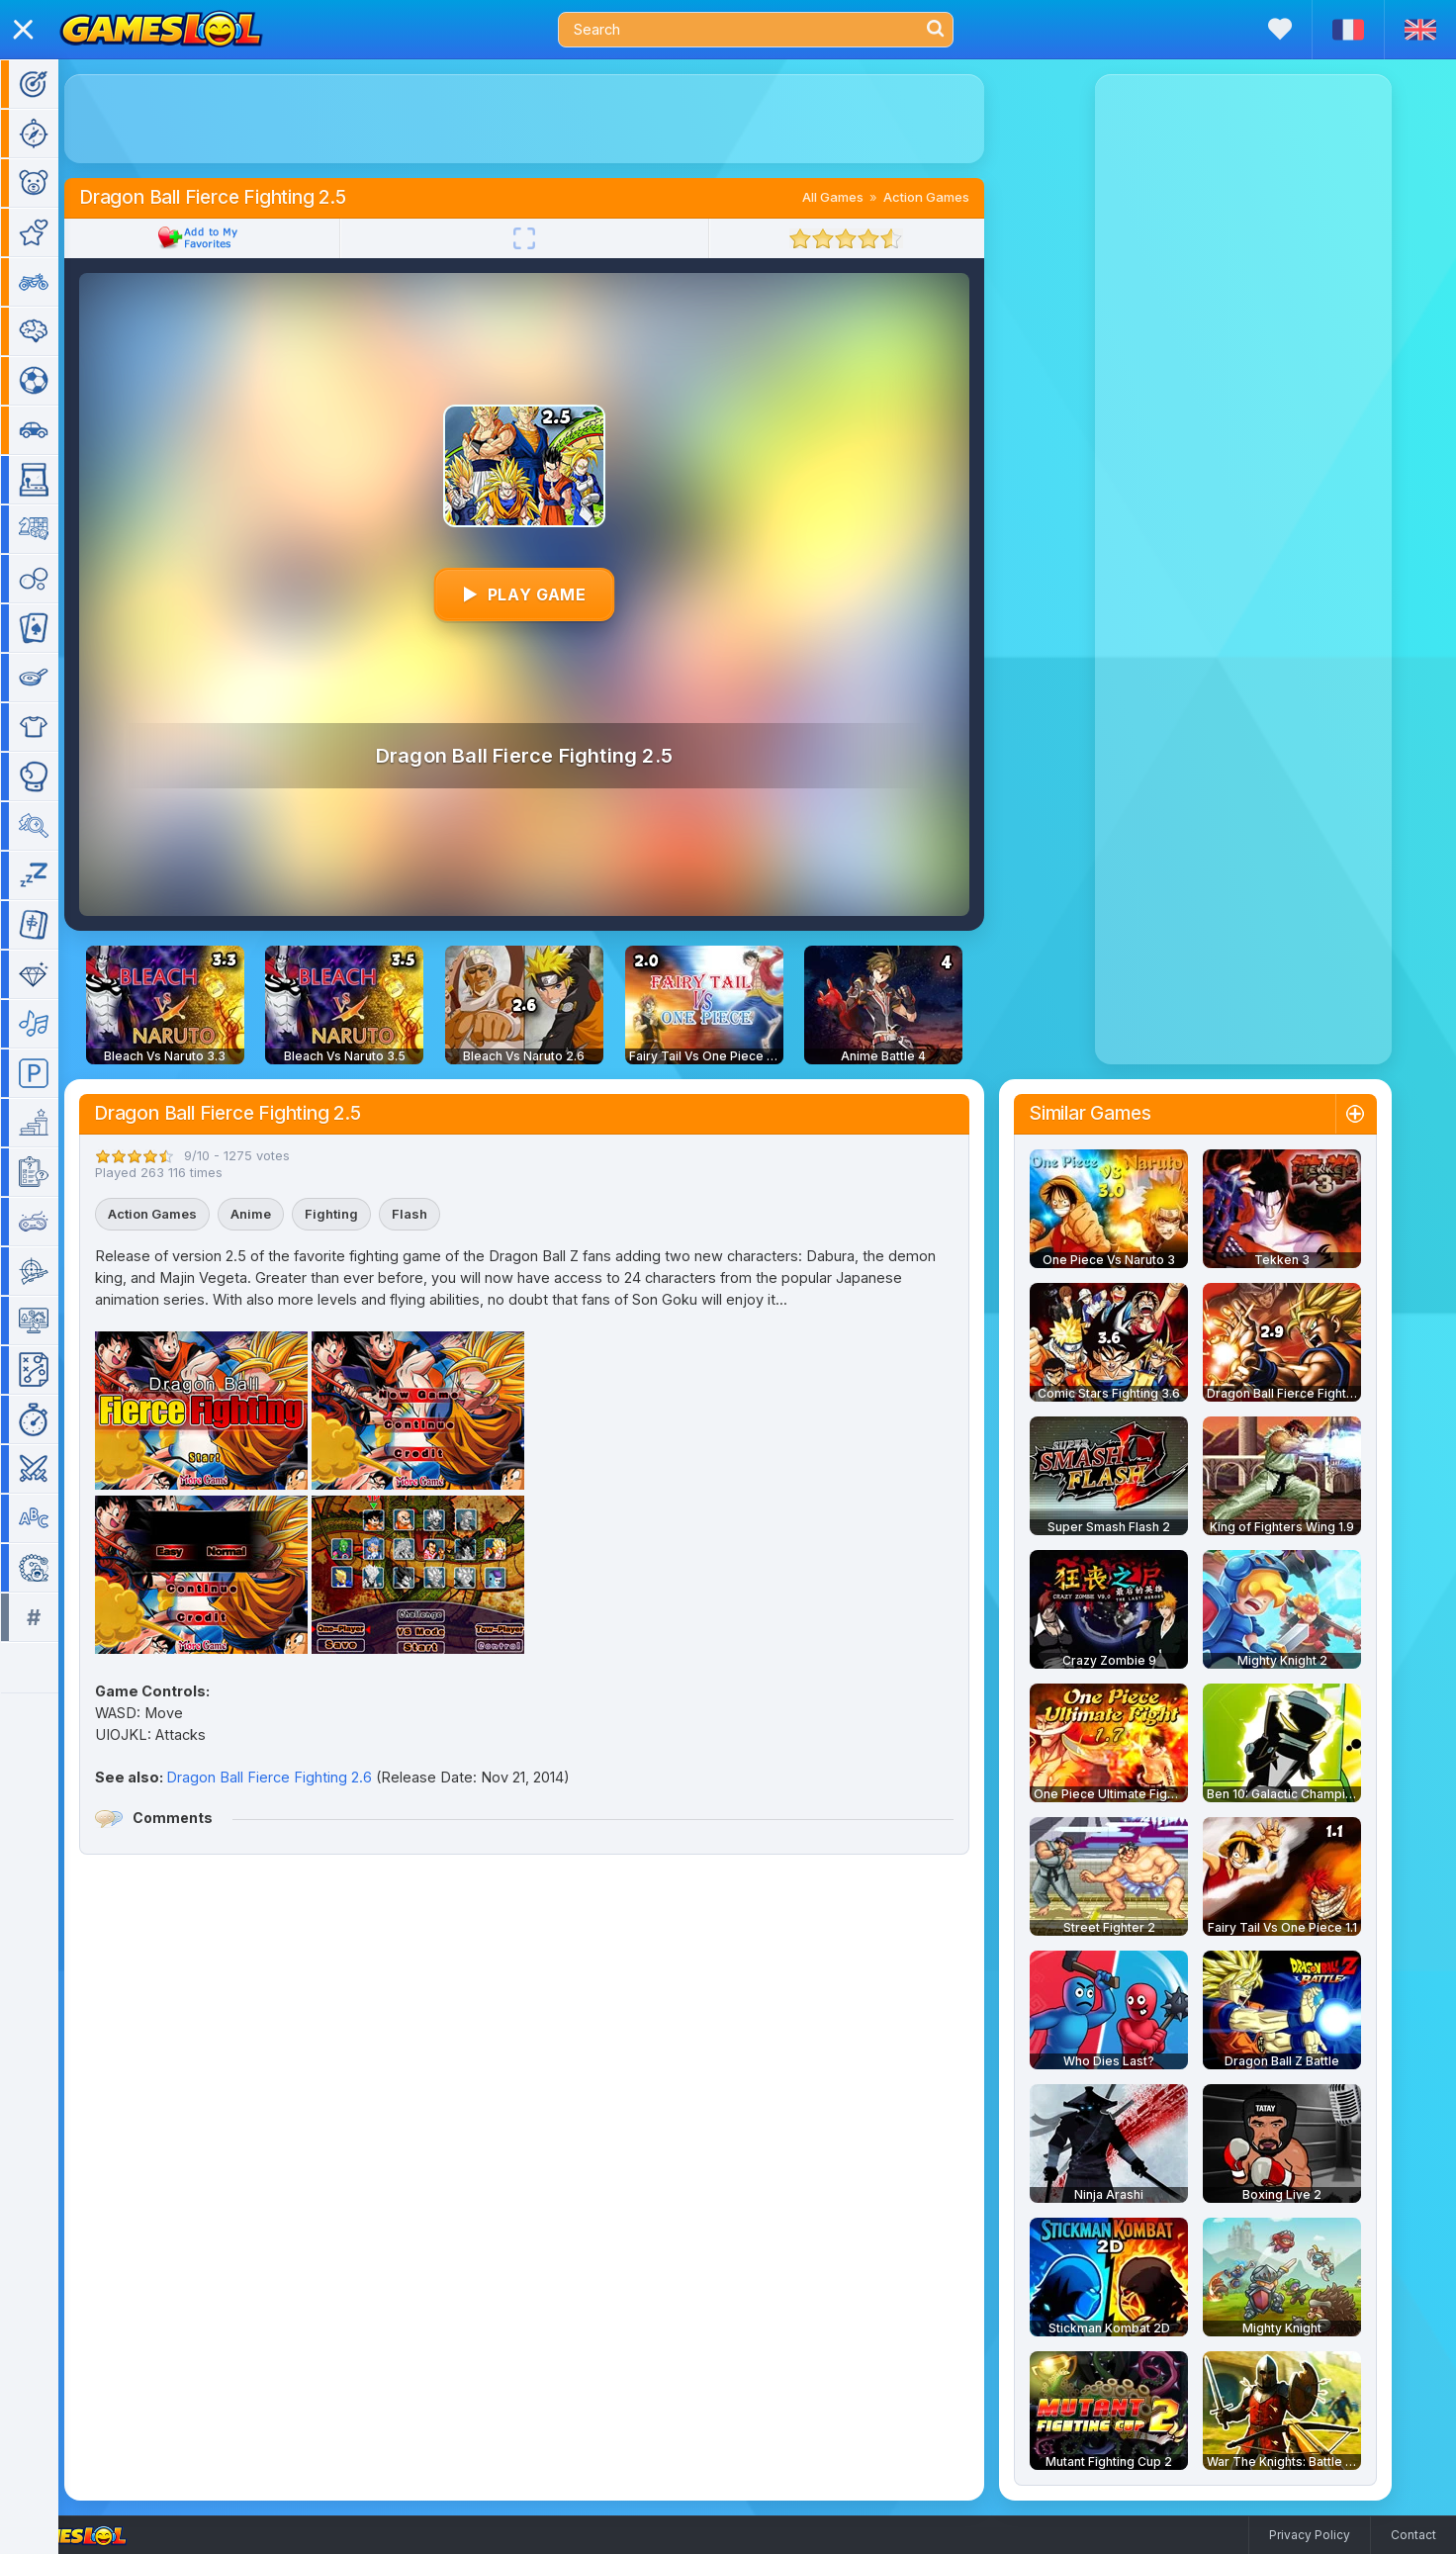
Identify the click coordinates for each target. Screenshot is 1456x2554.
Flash (438, 1214)
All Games (861, 197)
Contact (1413, 2534)
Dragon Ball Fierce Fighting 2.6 (298, 1777)
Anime (279, 1214)
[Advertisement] (553, 118)
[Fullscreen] (553, 238)
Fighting (360, 1214)
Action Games (955, 197)
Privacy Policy (1309, 2534)
